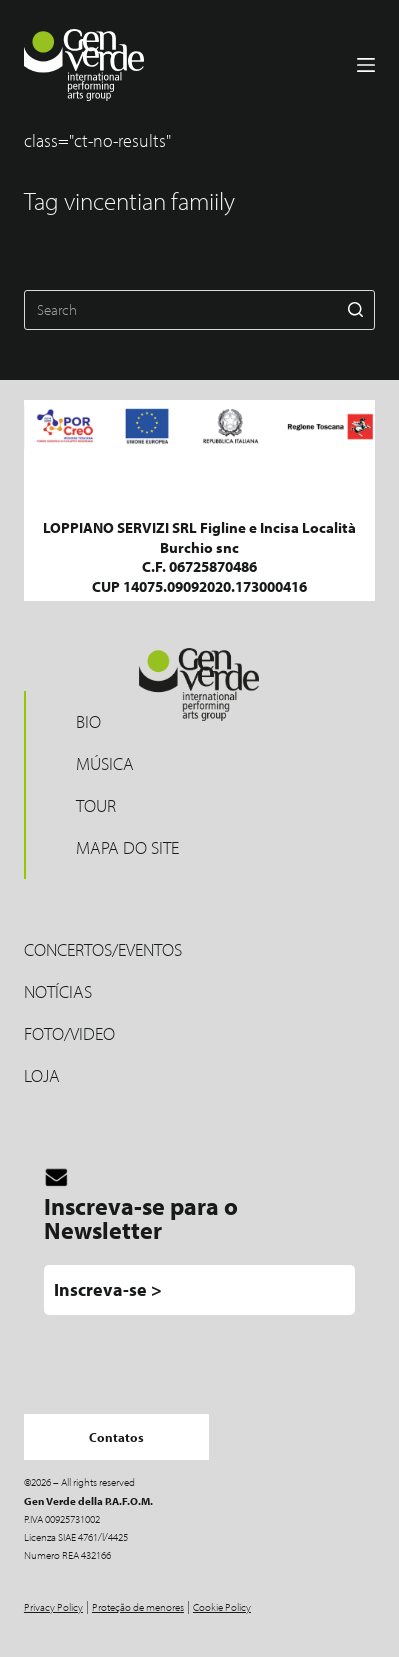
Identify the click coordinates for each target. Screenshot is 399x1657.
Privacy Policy (53, 1607)
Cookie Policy (222, 1607)
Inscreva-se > (108, 1289)
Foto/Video (69, 1033)
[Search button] (355, 310)
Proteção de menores (138, 1607)
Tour (96, 805)
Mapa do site (127, 847)
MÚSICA (105, 763)
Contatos (116, 1437)
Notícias (58, 991)
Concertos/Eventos (103, 949)
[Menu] (366, 65)
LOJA (42, 1075)
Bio (88, 721)
